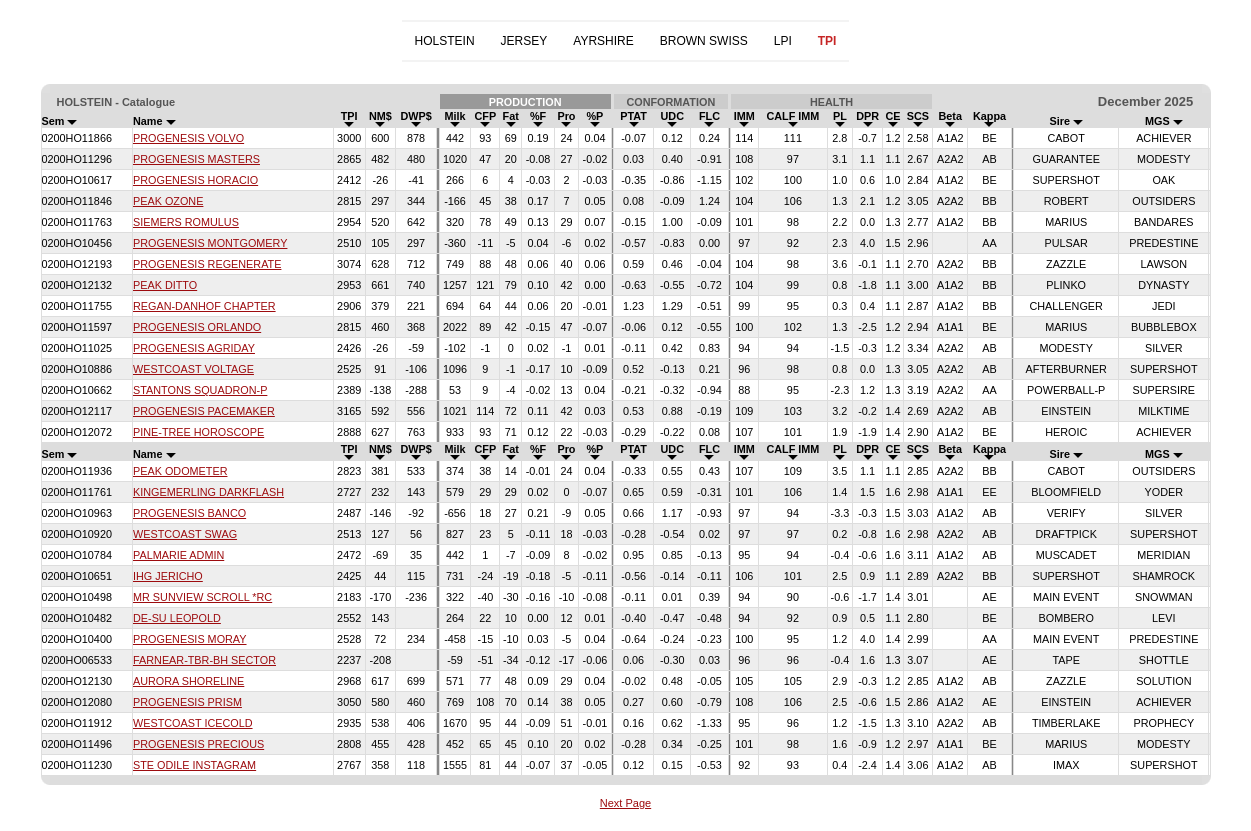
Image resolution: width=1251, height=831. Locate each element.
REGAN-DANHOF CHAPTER (204, 306)
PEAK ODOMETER (180, 471)
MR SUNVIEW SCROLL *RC (202, 597)
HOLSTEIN (445, 41)
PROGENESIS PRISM (187, 702)
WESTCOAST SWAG (185, 534)
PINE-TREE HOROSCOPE (198, 432)
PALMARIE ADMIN (178, 555)
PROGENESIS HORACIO (195, 180)
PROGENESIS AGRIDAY (194, 348)
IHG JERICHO (168, 576)
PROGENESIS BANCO (189, 513)
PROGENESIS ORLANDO (197, 327)
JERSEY (524, 41)
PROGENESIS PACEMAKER (204, 411)
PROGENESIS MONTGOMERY (210, 243)
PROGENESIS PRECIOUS (198, 744)
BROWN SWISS (704, 41)
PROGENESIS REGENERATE (207, 264)
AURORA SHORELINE (188, 681)
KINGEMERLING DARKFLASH (208, 492)
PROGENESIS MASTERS (196, 159)
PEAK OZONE (168, 201)
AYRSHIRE (603, 41)
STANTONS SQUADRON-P (200, 390)
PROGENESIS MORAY (190, 639)
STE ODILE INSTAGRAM (194, 765)
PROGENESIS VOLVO (188, 138)
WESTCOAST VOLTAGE (193, 369)
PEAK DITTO (165, 285)
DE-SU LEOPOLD (177, 618)
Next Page (625, 803)
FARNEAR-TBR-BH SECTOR (204, 660)
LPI (783, 41)
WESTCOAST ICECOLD (193, 723)
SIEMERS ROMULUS (186, 222)
